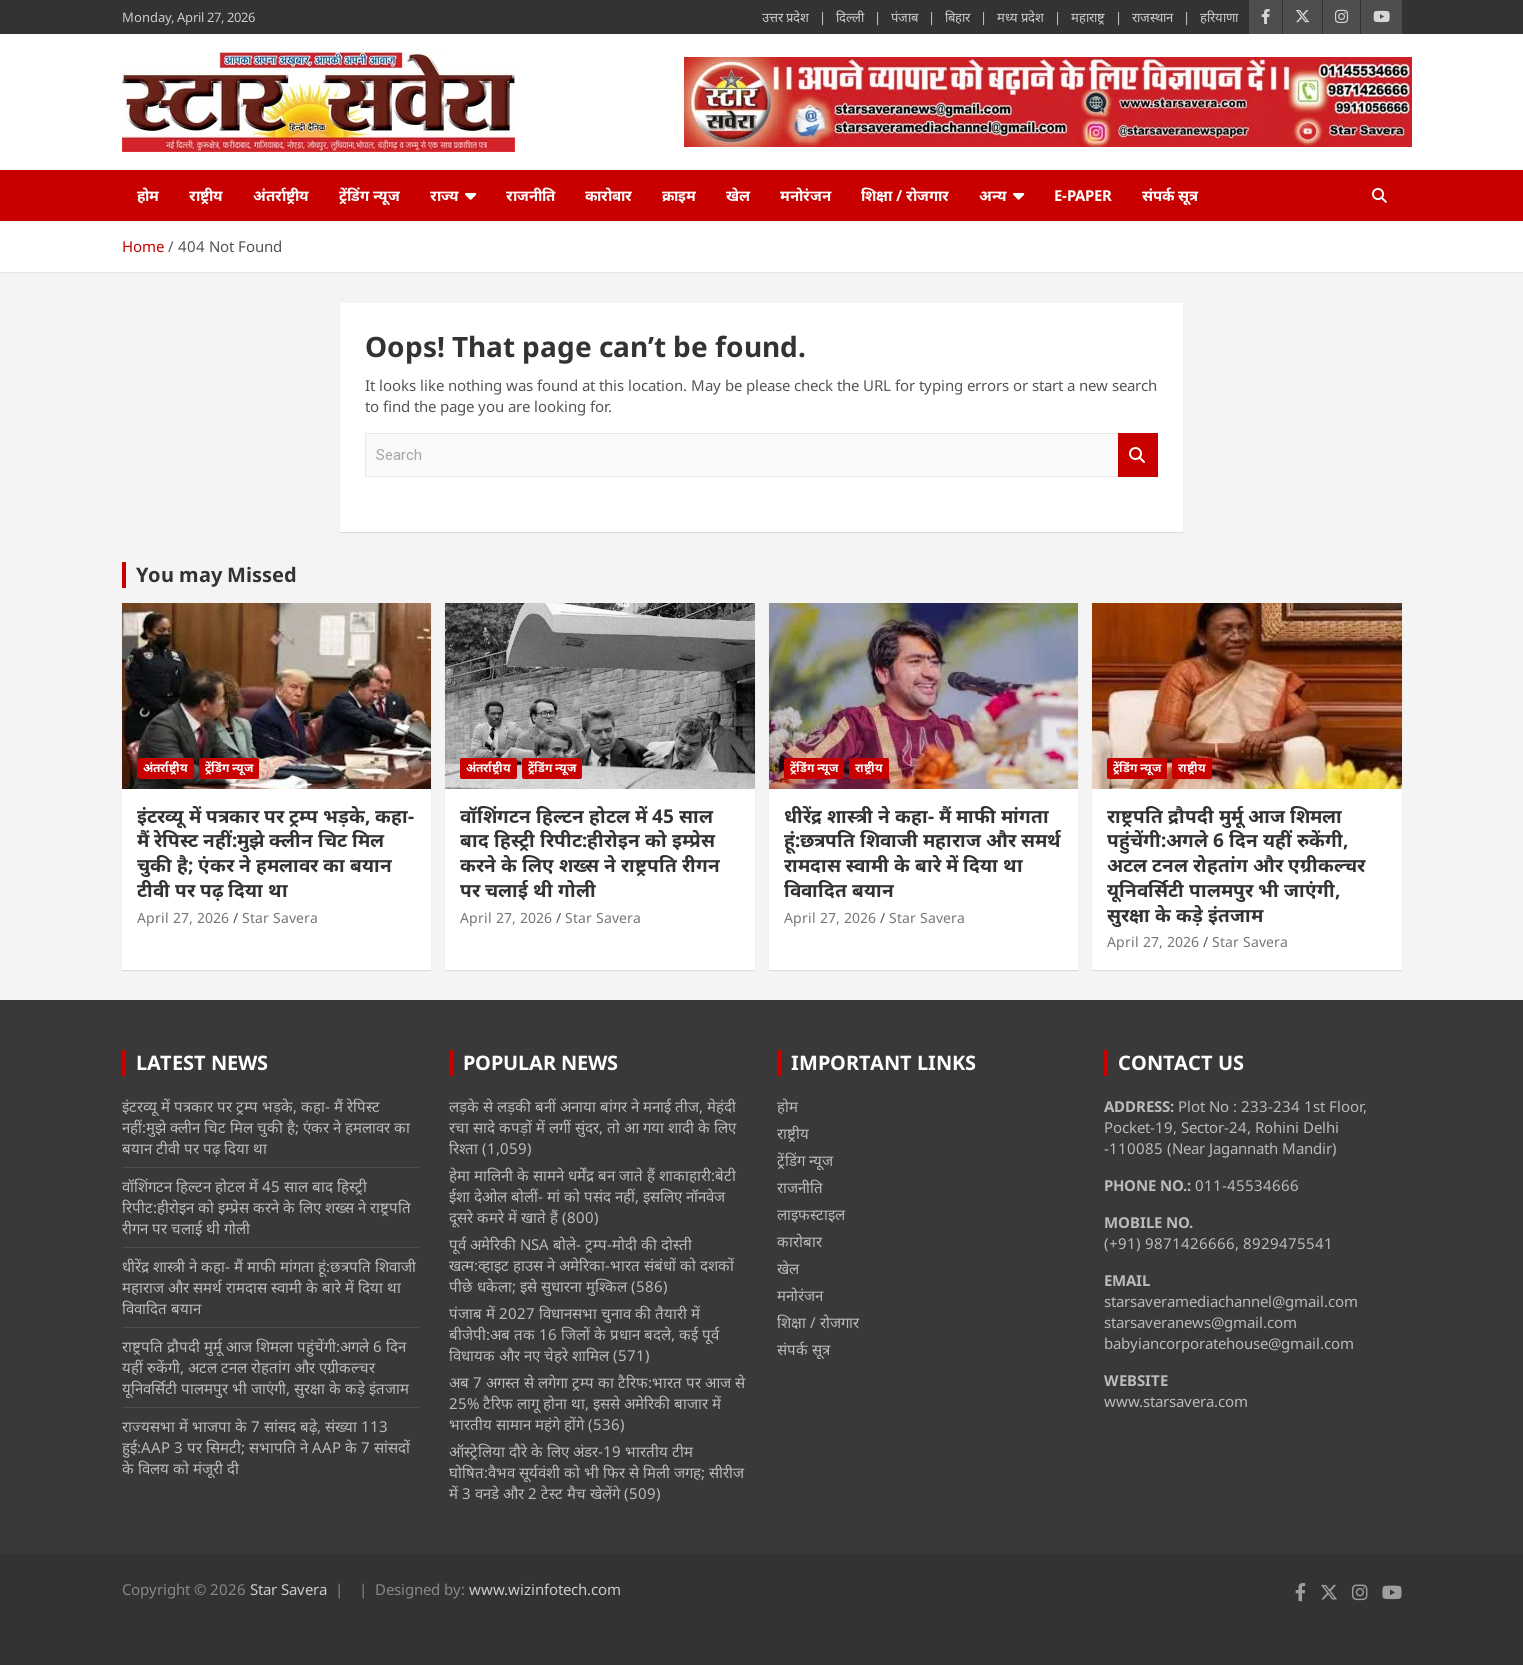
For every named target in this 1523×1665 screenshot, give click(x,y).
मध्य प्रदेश (1020, 17)
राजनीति (530, 195)
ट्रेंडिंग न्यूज (369, 195)
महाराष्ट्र (1088, 17)
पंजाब (904, 17)
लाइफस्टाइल (811, 1214)
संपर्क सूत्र (1170, 195)
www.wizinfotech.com (545, 1589)
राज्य (444, 195)
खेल (738, 195)
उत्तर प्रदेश (785, 17)
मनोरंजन (805, 195)
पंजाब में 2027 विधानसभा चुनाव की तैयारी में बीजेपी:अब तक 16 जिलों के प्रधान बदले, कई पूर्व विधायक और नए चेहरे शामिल (584, 1334)
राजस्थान (1152, 17)
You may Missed (216, 574)
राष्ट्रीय (206, 195)
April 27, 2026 (183, 917)
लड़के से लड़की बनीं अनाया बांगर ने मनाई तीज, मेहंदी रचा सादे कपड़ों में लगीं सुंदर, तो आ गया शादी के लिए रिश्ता (592, 1127)
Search (1138, 455)
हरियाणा (1219, 17)
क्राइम (679, 195)
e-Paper (1083, 195)
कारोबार (608, 195)
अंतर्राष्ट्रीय (281, 195)
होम (148, 195)
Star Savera (280, 917)
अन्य (993, 195)
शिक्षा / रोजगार (905, 195)
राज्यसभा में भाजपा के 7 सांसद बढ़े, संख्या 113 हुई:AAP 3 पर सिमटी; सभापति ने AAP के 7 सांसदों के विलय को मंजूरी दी (266, 1447)
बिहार (957, 17)
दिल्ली (850, 17)
